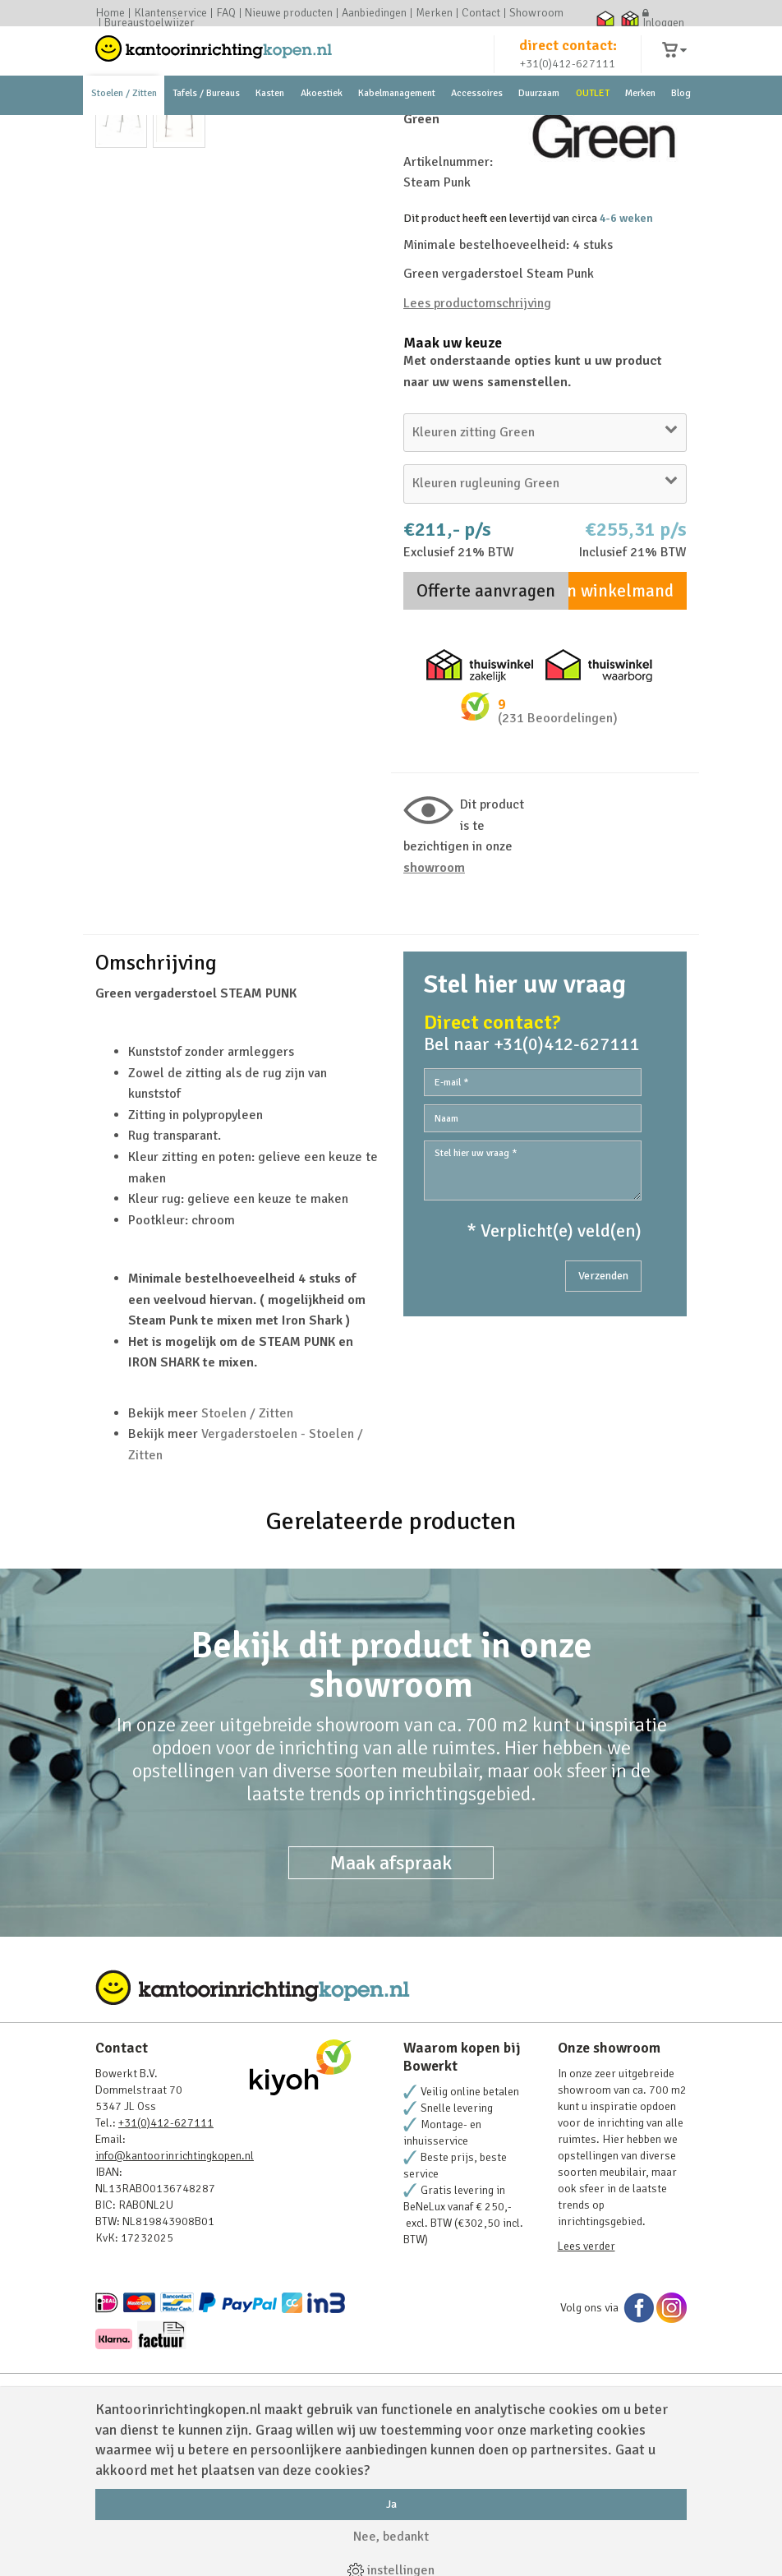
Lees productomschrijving (477, 444)
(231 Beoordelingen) (558, 859)
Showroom (536, 13)
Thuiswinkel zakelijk (629, 18)
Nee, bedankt (391, 2536)
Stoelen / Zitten (124, 131)
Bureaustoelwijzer (149, 23)
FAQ (226, 13)
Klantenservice (170, 13)
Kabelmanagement (396, 131)
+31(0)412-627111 (567, 79)
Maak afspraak (391, 2004)
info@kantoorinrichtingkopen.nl (174, 2297)
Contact (481, 13)
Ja (391, 2504)
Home (110, 13)
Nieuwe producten (289, 13)
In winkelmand (618, 732)
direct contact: (568, 61)
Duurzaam (538, 131)
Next (357, 343)
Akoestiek (322, 131)
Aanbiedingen (374, 13)
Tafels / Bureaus (206, 131)
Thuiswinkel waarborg (605, 18)
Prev (117, 343)
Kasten (269, 131)
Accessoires (477, 131)
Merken (434, 13)
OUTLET (593, 131)
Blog (681, 131)
